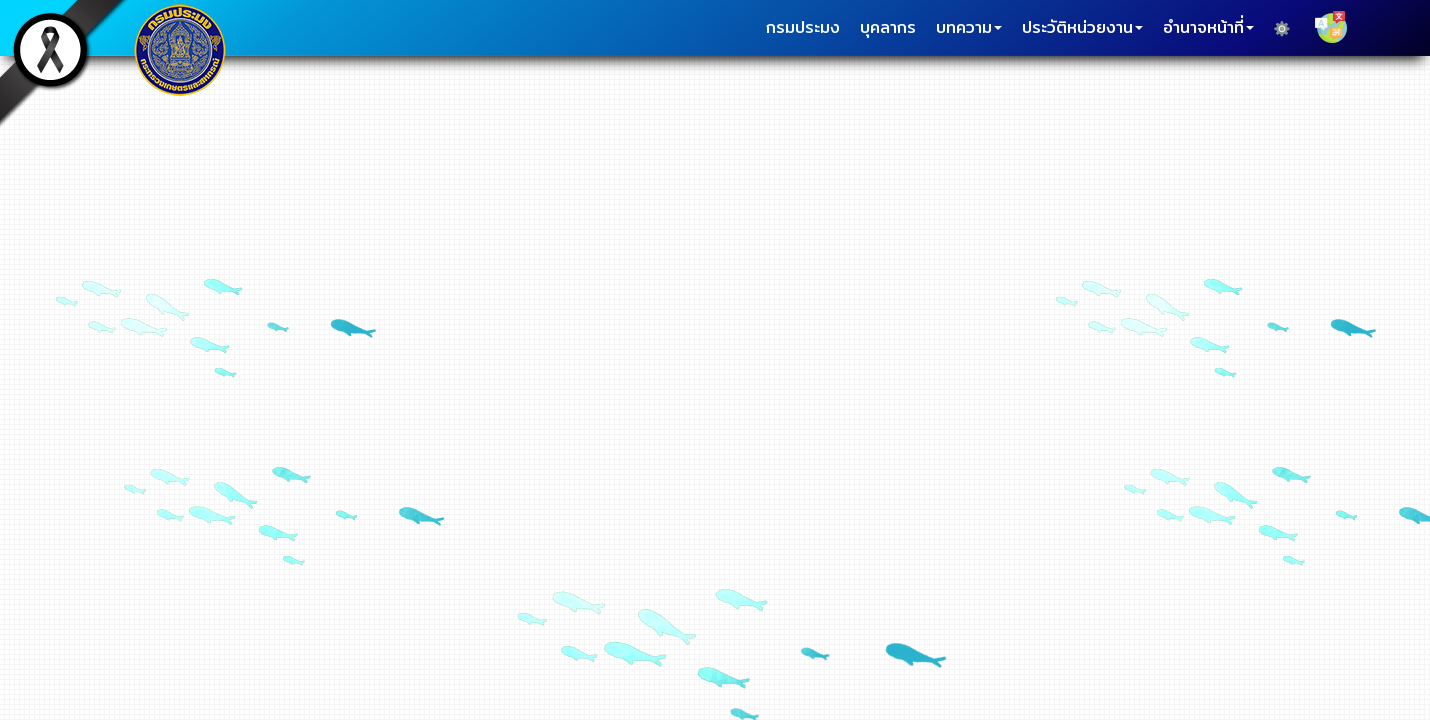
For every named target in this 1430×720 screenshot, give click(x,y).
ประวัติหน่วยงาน (1082, 27)
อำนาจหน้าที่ (1208, 27)
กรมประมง (803, 27)
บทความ (969, 27)
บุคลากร (888, 27)
